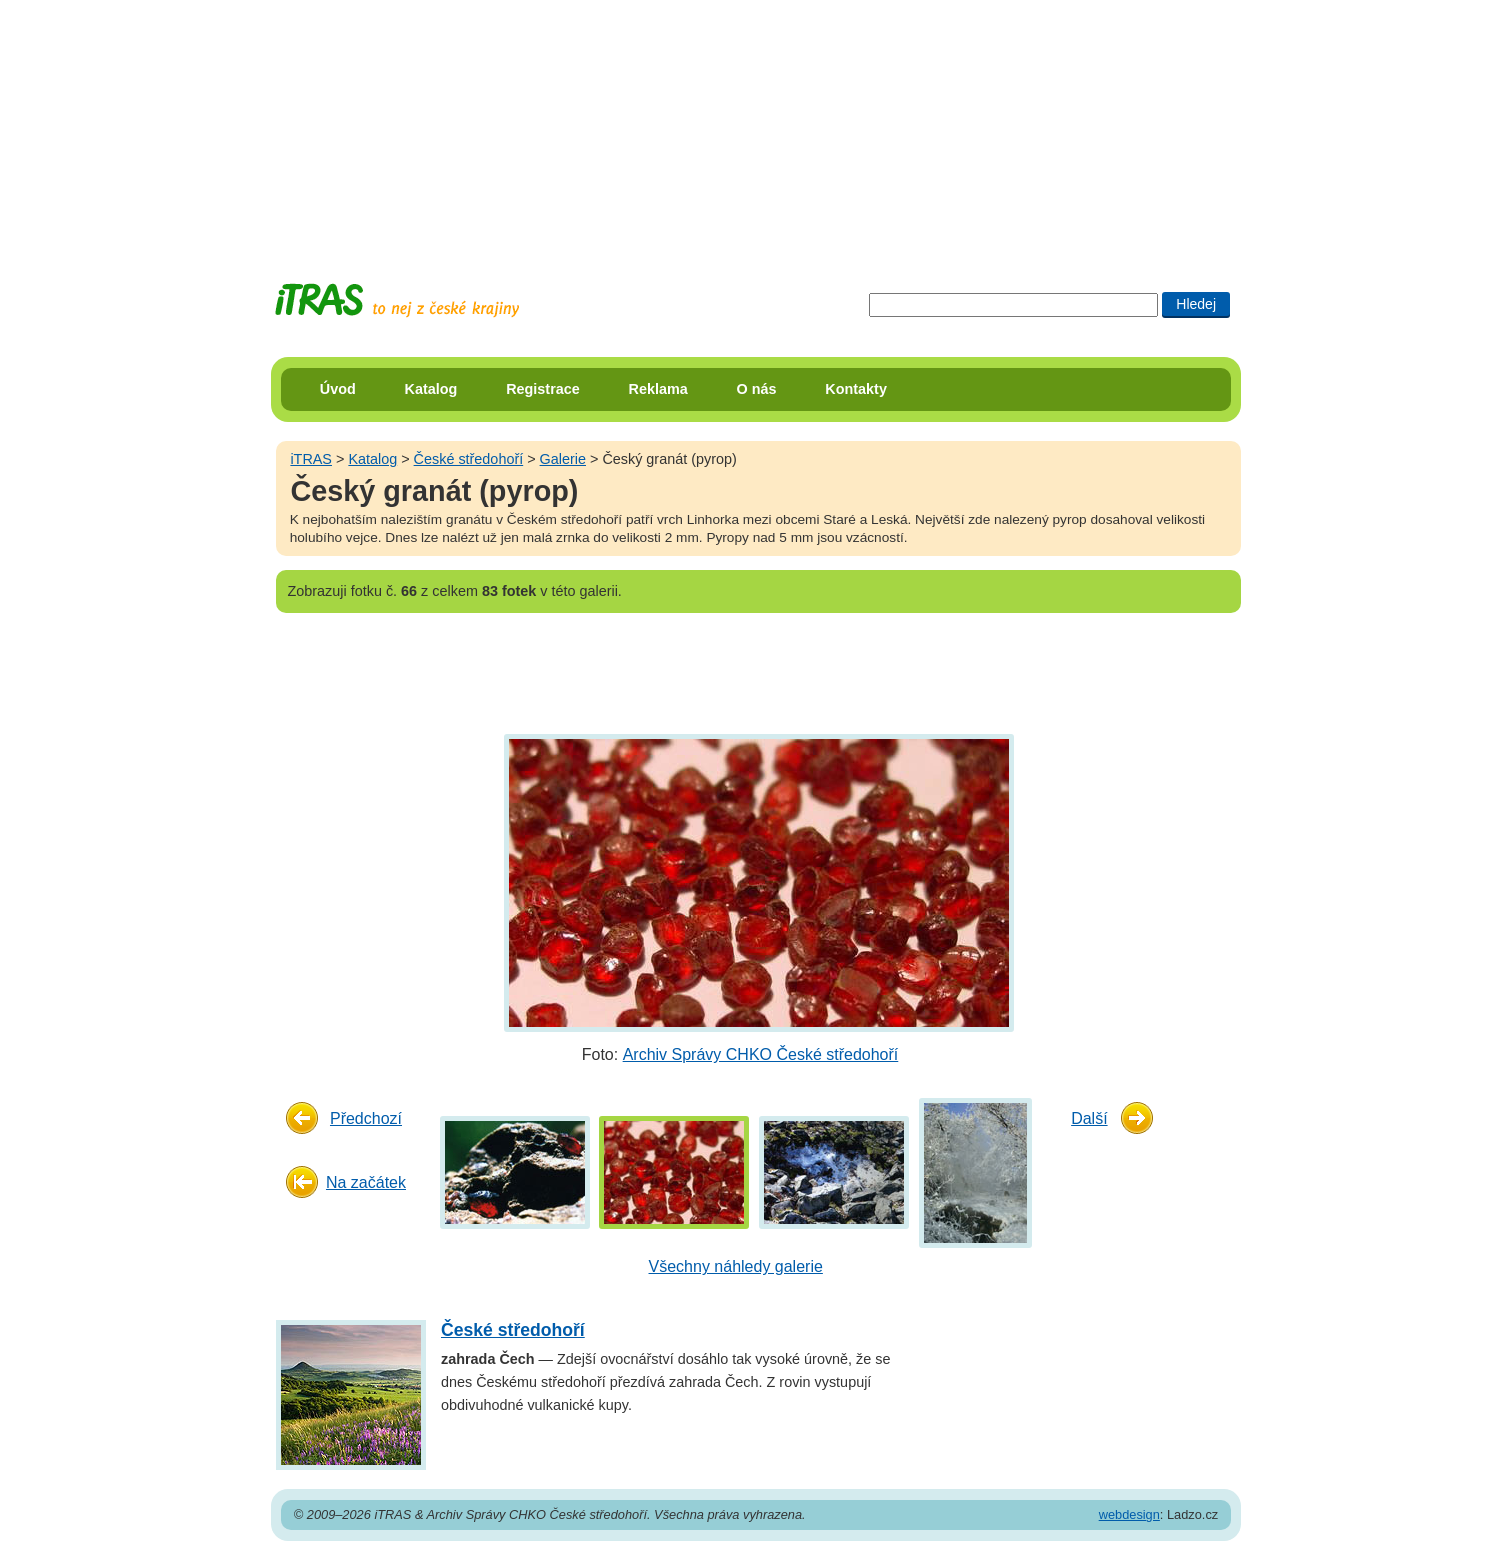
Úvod (338, 389)
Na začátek (366, 1182)
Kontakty (856, 389)
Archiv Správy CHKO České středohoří (761, 1054)
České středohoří (469, 459)
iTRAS (311, 459)
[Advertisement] (756, 125)
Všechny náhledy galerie (736, 1266)
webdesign (1129, 1514)
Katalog (431, 389)
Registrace (543, 389)
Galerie (563, 459)
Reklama (658, 389)
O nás (757, 389)
